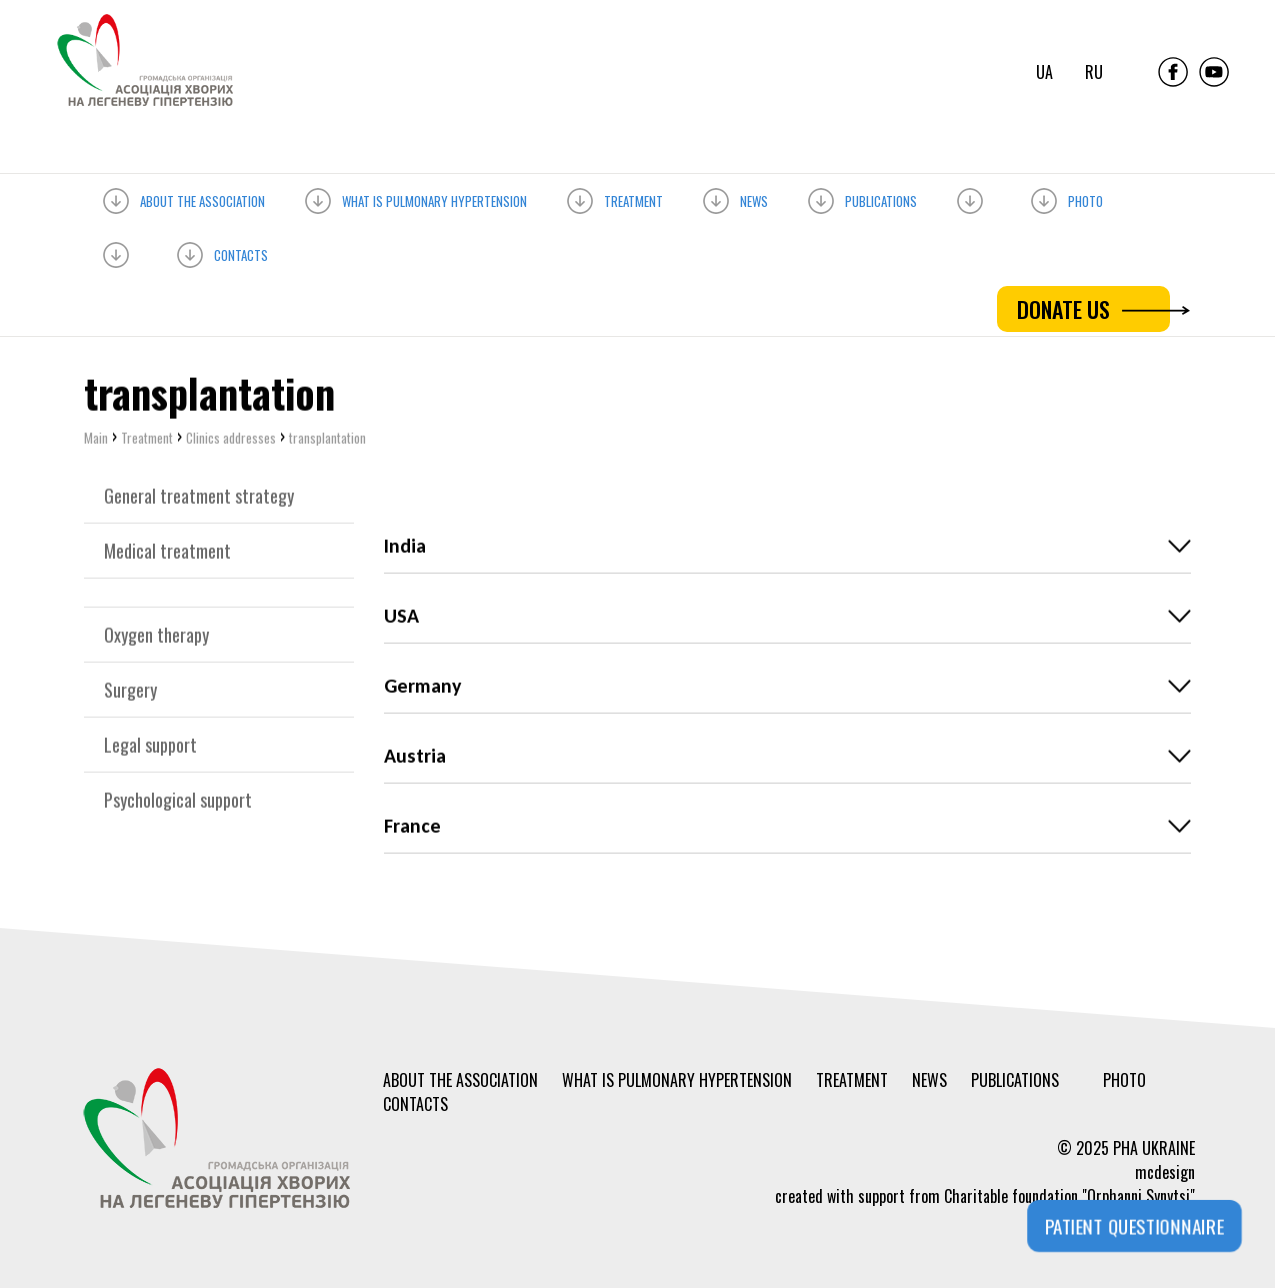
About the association (184, 197)
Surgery (130, 692)
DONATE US (1093, 309)
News (735, 197)
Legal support (150, 747)
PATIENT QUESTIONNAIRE (1135, 1226)
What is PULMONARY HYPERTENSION (416, 197)
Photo (1067, 197)
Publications (862, 197)
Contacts (222, 251)
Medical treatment (167, 553)
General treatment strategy (199, 498)
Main (96, 440)
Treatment (615, 197)
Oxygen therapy (156, 637)
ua (1044, 72)
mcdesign (1165, 1172)
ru (1094, 72)
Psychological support (178, 802)
